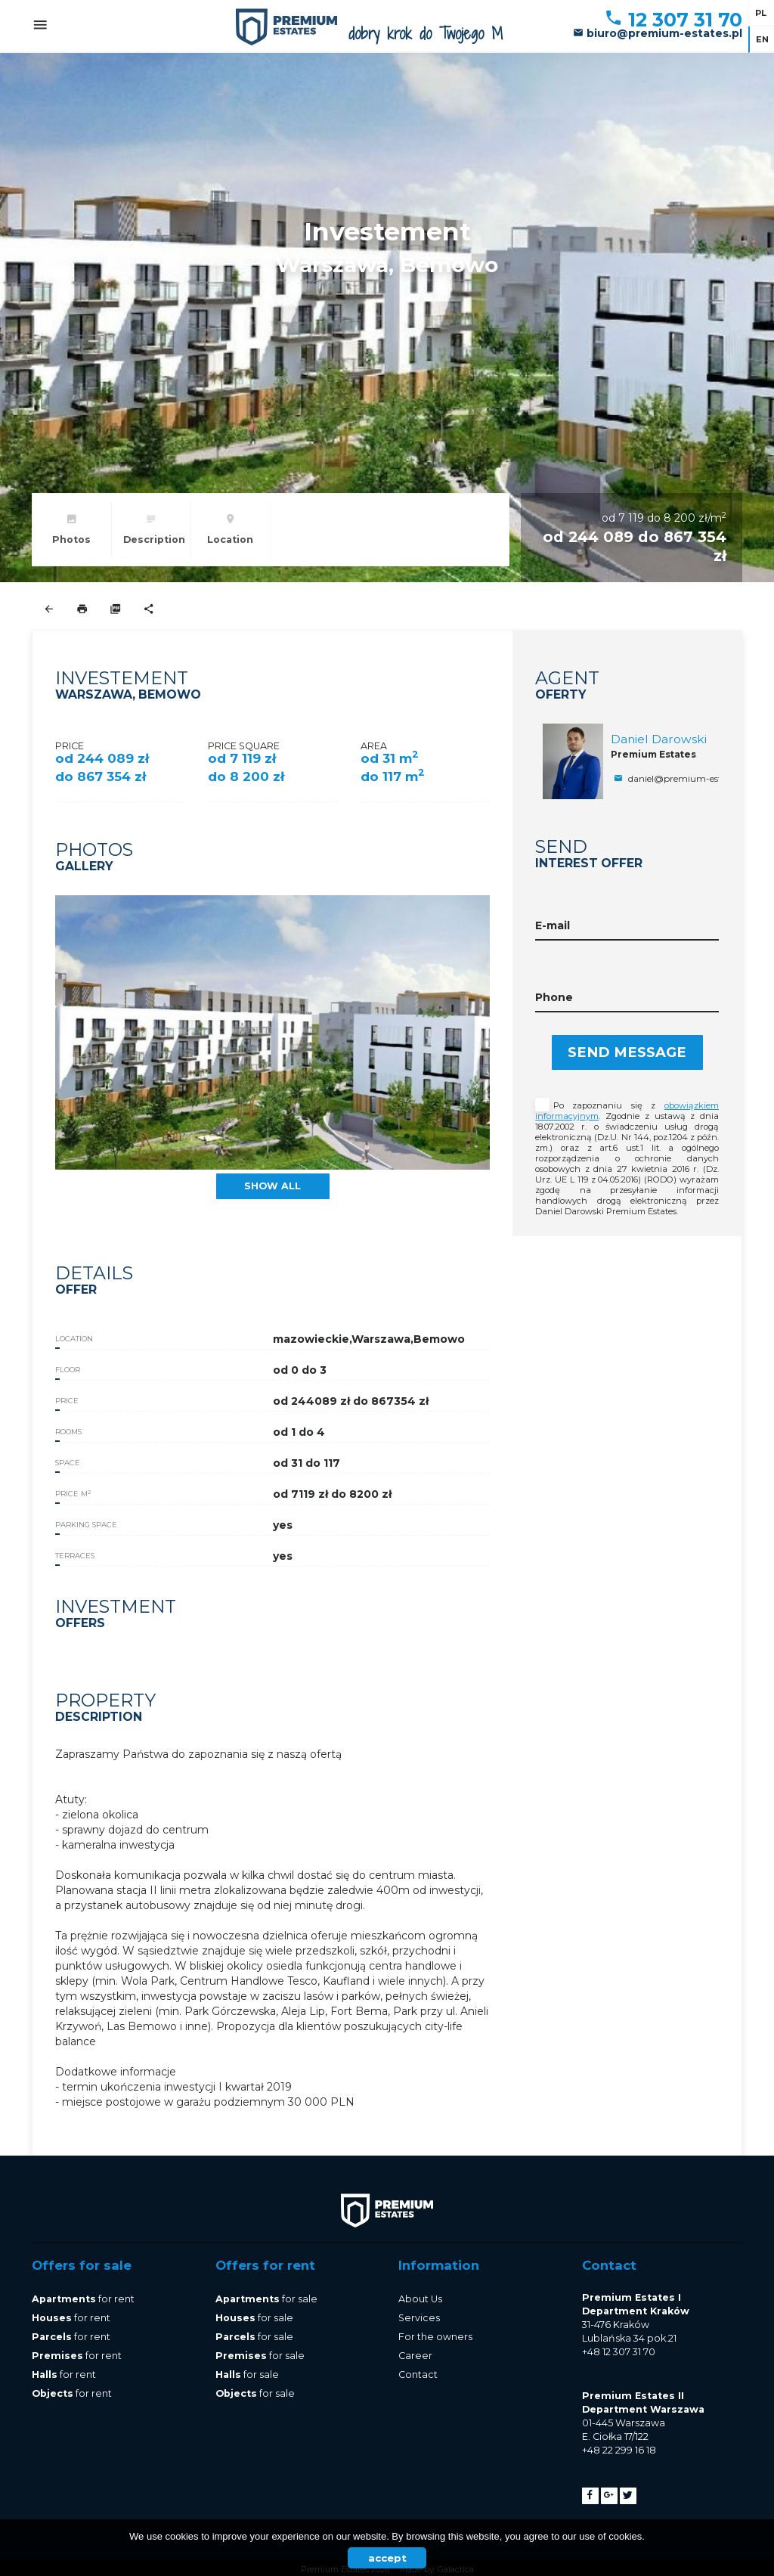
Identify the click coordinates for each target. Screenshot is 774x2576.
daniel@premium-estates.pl (680, 778)
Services (419, 2317)
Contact (418, 2374)
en (762, 39)
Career (415, 2355)
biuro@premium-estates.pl (657, 33)
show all (272, 1186)
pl (760, 13)
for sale (266, 2299)
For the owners (435, 2336)
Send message (627, 1052)
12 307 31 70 (673, 19)
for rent (83, 2299)
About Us (420, 2299)
